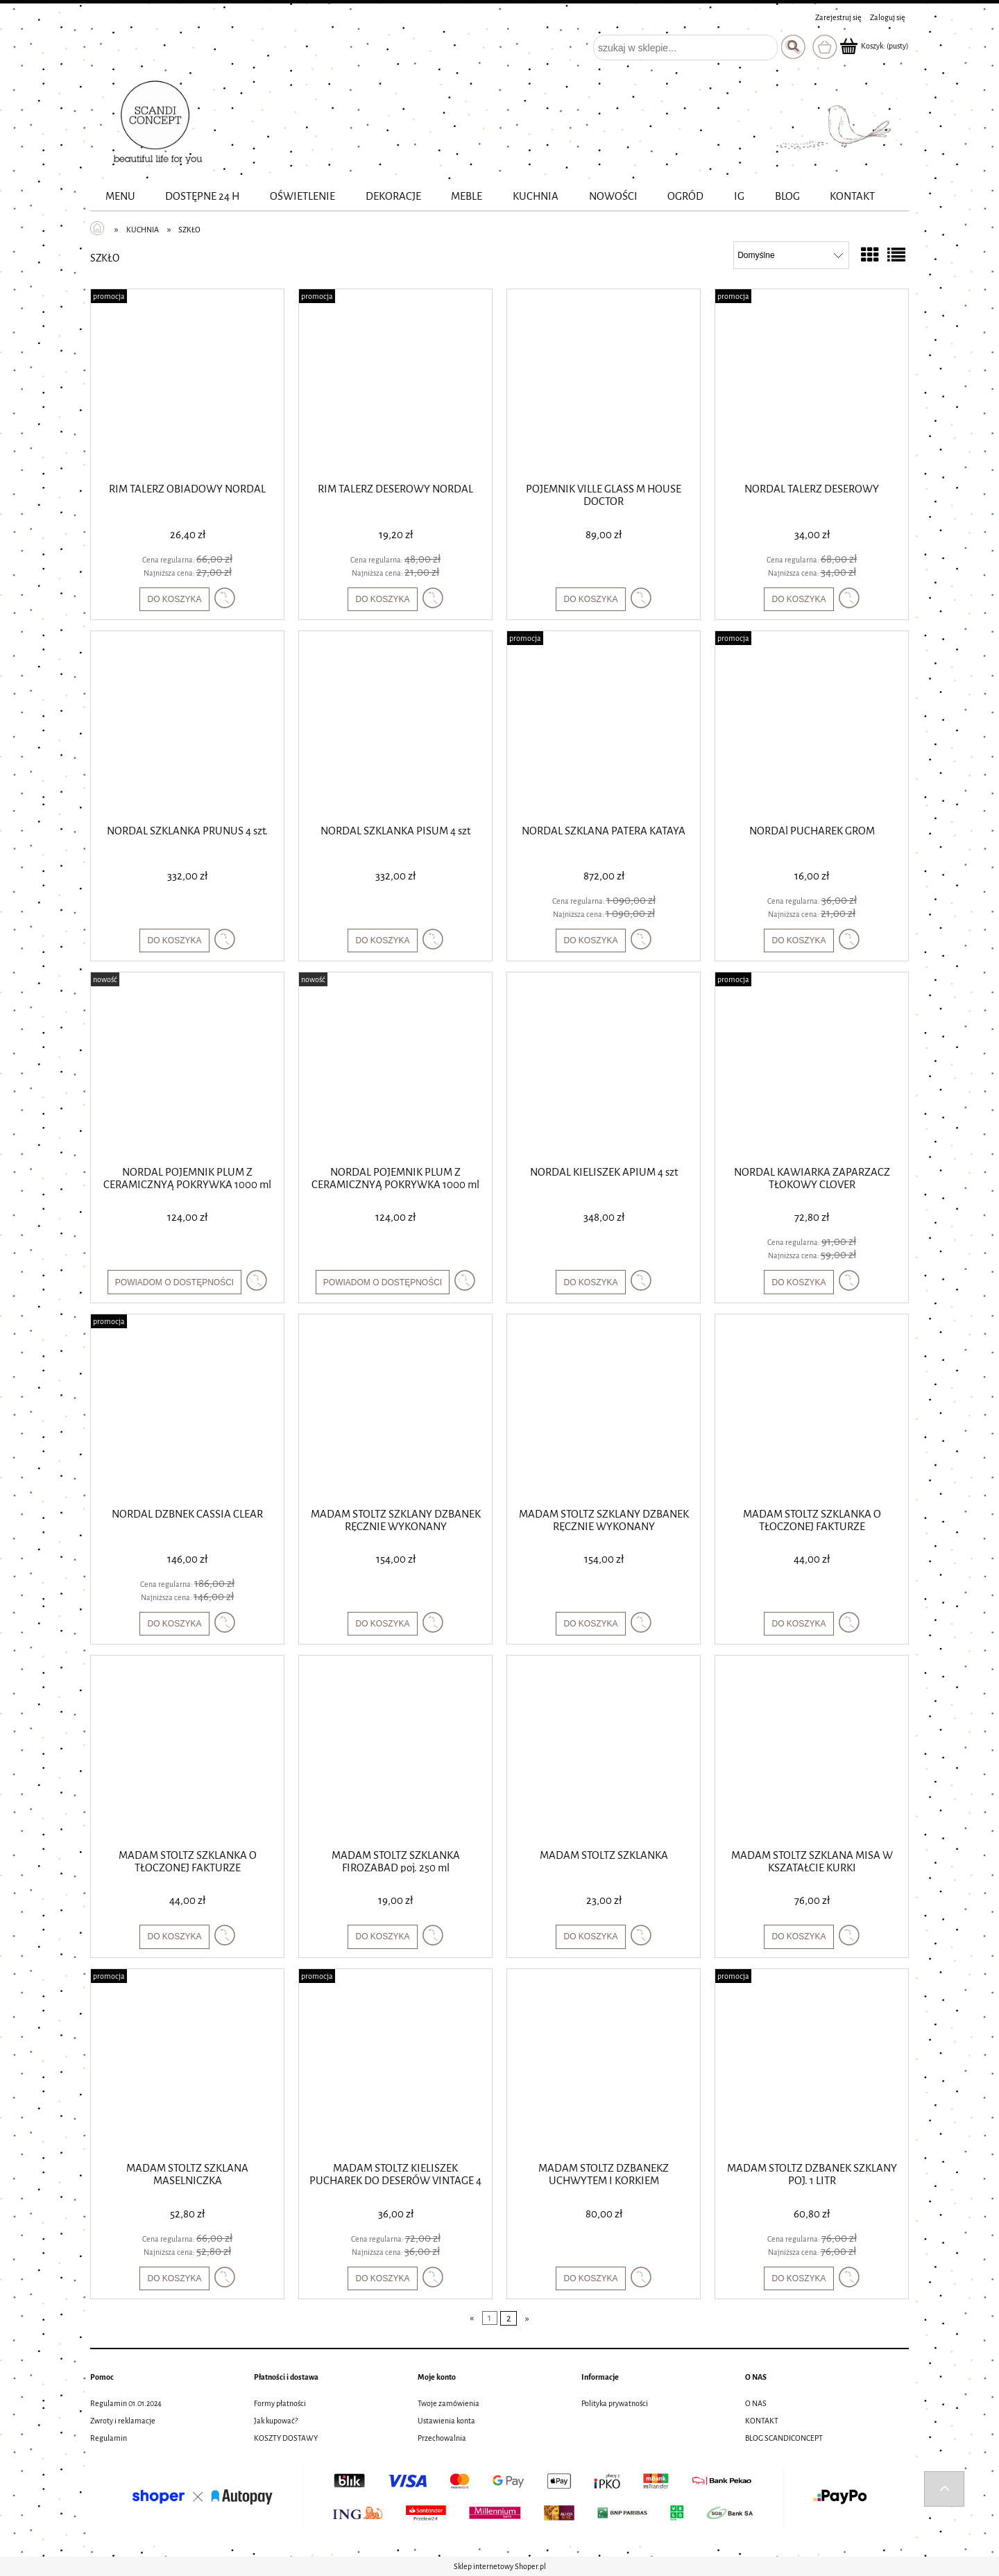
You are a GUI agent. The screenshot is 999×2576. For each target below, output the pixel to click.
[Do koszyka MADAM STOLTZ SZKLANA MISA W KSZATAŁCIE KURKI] (798, 1936)
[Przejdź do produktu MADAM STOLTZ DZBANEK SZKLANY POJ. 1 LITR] (812, 2064)
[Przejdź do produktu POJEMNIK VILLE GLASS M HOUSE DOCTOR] (603, 384)
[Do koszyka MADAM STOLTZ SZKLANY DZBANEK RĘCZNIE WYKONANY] (382, 1623)
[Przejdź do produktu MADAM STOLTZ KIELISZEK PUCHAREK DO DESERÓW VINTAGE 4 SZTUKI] (395, 2064)
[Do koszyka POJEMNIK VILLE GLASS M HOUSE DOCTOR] (590, 599)
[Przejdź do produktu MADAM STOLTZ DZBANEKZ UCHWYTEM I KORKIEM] (603, 2064)
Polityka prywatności (614, 2403)
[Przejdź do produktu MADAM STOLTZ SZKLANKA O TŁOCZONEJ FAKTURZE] (812, 1409)
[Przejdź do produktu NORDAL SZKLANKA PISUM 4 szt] (395, 726)
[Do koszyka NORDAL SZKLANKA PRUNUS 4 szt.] (174, 940)
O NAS (756, 2403)
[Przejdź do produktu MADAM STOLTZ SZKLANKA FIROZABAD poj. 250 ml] (395, 1750)
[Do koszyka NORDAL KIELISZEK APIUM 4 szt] (590, 1282)
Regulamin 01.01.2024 (126, 2403)
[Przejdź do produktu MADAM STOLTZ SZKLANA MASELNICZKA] (187, 2064)
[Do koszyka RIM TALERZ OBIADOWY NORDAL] (174, 599)
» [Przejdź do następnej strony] (527, 2318)
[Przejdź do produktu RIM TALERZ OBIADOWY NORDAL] (187, 384)
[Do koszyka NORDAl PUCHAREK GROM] (798, 940)
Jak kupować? (276, 2420)
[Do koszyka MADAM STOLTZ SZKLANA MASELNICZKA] (174, 2278)
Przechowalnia (442, 2438)
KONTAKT (761, 2420)
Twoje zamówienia (448, 2403)
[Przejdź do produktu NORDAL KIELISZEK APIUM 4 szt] (603, 1067)
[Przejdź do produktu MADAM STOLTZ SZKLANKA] (603, 1750)
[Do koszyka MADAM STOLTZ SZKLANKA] (590, 1936)
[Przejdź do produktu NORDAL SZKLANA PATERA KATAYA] (603, 726)
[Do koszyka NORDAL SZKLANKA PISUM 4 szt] (382, 940)
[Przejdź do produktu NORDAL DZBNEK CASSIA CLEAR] (187, 1409)
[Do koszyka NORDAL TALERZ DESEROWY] (798, 599)
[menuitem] (120, 197)
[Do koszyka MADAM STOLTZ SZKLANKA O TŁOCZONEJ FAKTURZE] (798, 1623)
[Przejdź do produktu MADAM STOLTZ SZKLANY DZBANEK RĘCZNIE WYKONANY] (395, 1409)
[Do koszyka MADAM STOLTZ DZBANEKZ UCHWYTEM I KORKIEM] (590, 2278)
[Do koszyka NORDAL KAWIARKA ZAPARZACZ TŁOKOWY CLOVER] (798, 1282)
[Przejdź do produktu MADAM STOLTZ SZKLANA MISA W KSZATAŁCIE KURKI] (812, 1750)
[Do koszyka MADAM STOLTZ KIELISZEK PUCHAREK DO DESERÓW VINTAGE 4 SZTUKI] (382, 2278)
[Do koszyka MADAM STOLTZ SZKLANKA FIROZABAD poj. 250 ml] (382, 1936)
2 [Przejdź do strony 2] (508, 2318)
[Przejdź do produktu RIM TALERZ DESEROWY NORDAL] (395, 384)
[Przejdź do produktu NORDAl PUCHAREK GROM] (812, 726)
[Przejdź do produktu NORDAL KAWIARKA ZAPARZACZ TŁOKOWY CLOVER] (812, 1067)
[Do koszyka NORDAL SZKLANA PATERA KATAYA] (590, 940)
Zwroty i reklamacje (122, 2420)
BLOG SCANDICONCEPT (784, 2438)
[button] (224, 597)
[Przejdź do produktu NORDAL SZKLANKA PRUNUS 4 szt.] (187, 726)
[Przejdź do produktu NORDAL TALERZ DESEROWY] (812, 384)
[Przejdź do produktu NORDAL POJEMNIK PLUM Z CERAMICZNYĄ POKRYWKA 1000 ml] (187, 1067)
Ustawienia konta (446, 2420)
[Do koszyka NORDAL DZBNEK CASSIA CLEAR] (174, 1623)
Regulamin (108, 2438)
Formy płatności (280, 2403)
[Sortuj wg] (791, 255)
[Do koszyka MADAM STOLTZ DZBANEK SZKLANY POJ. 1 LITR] (798, 2278)
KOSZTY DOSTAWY (286, 2438)
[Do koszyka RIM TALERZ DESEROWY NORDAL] (382, 599)
